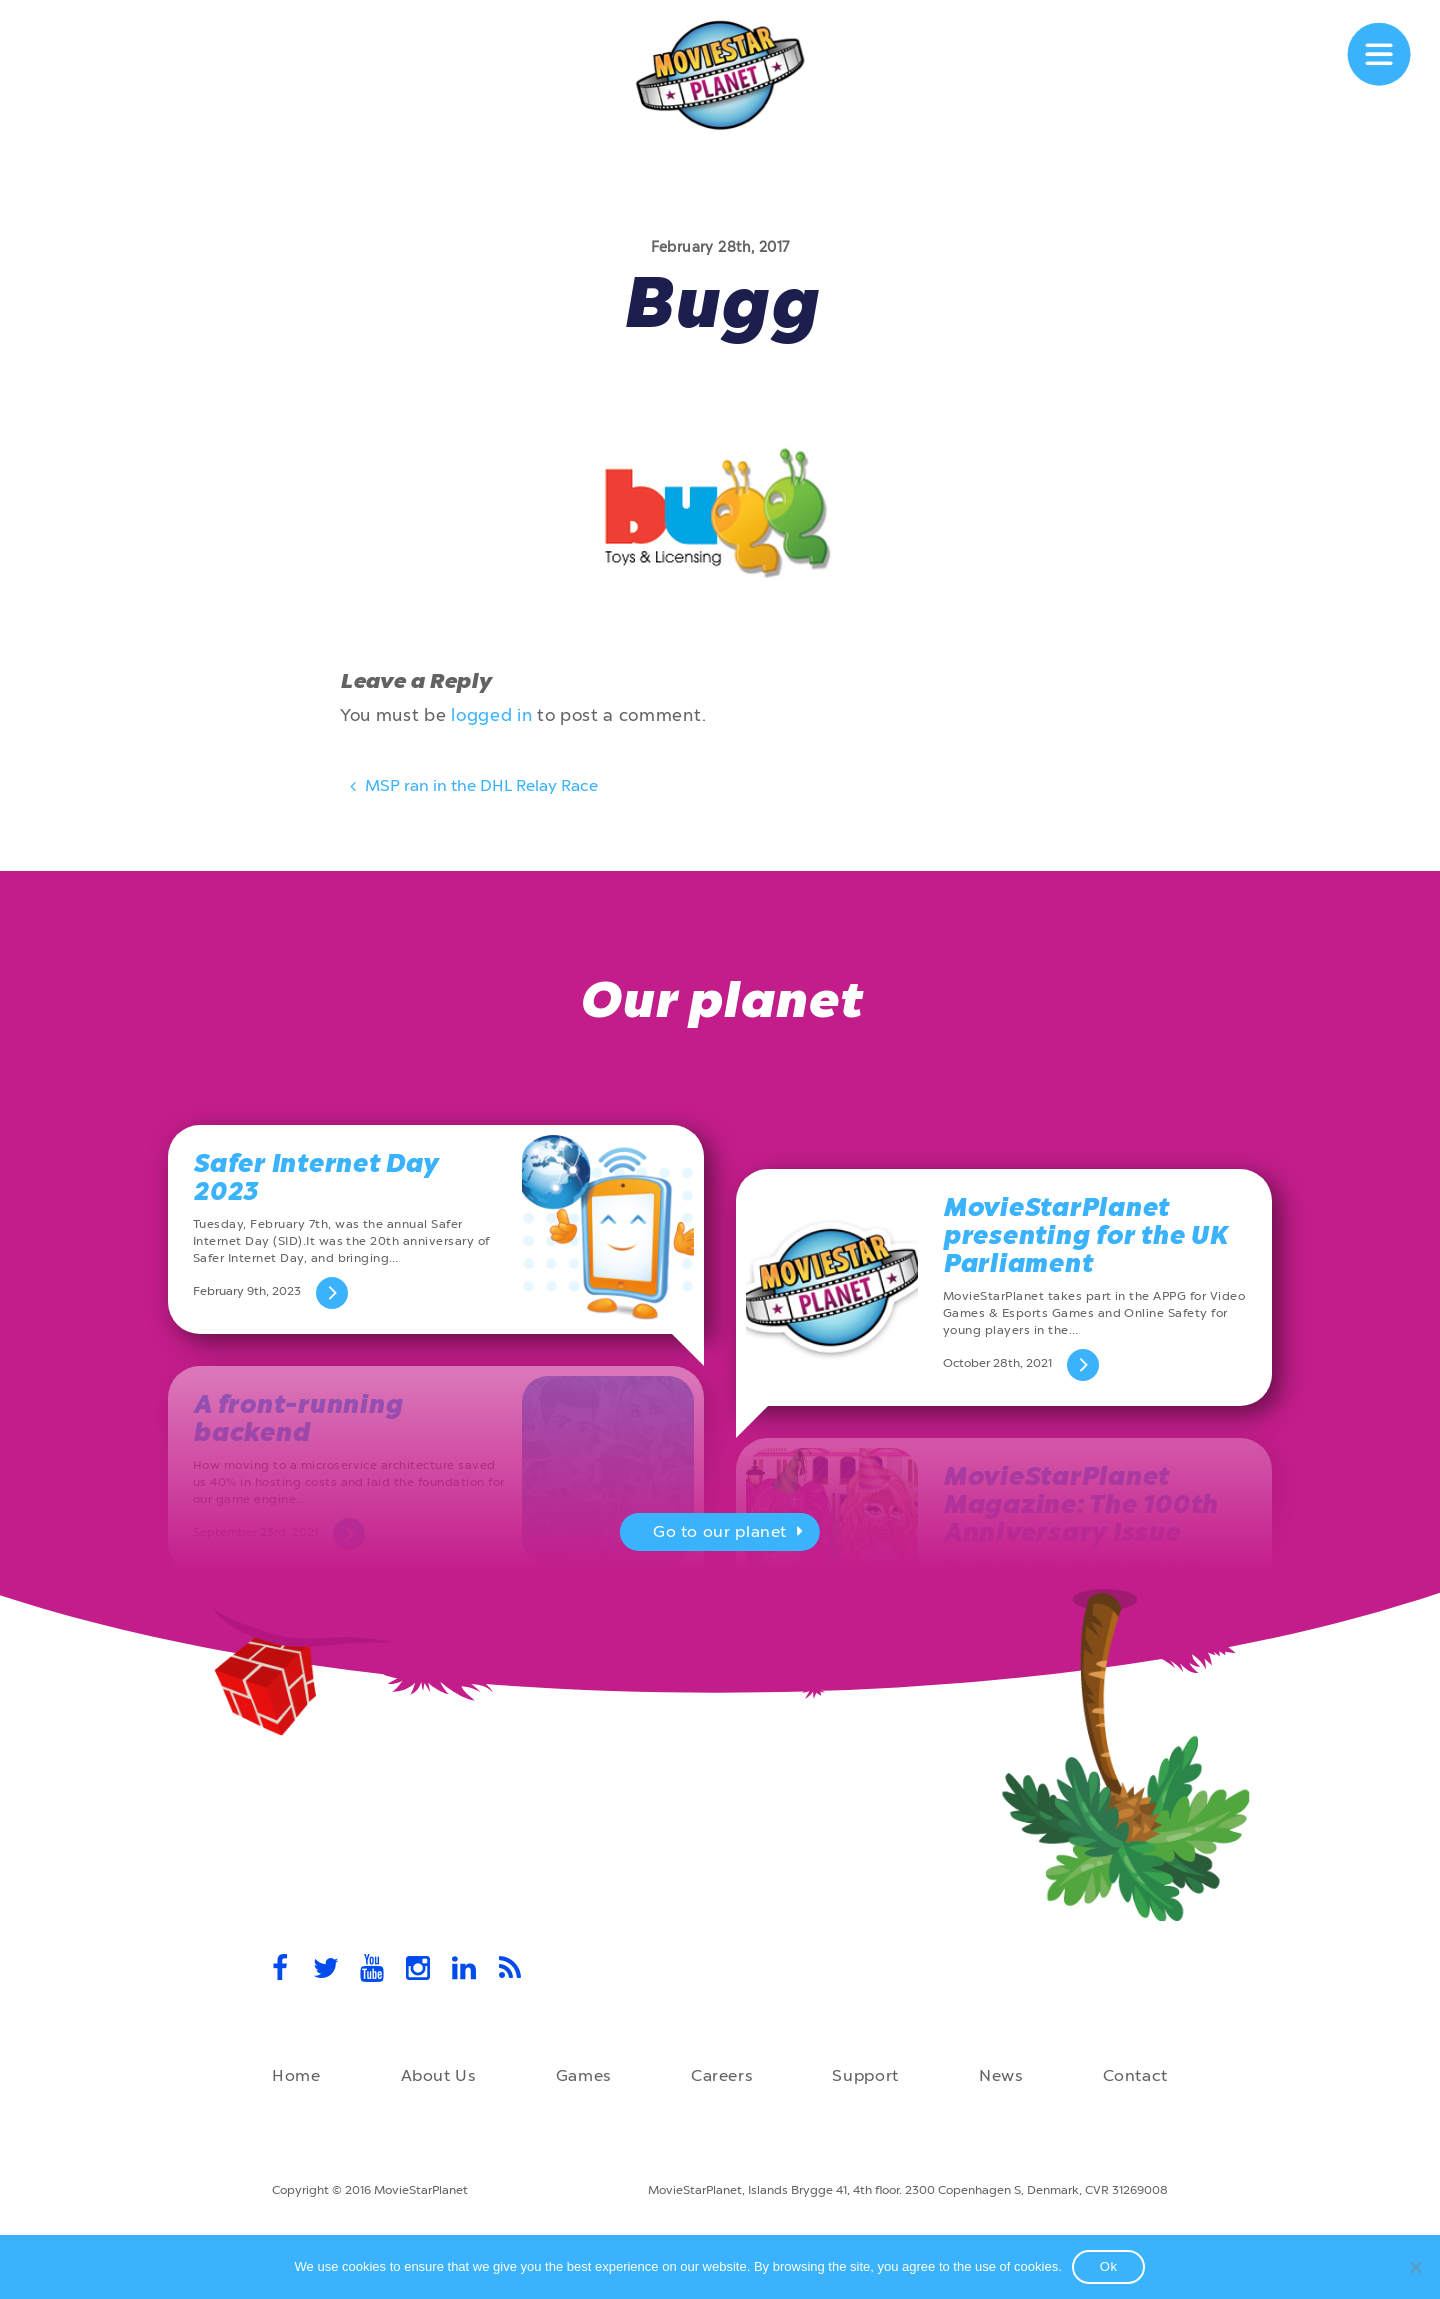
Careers (721, 2075)
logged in (491, 715)
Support (865, 2075)
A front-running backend (297, 1418)
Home (296, 2075)
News (1001, 2075)
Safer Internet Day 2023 (315, 1177)
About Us (438, 2075)
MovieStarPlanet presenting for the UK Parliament (1085, 1235)
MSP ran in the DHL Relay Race (471, 789)
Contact (1135, 2075)
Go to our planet (730, 1534)
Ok (1109, 2266)
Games (583, 2075)
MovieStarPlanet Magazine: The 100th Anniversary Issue (1080, 1504)
